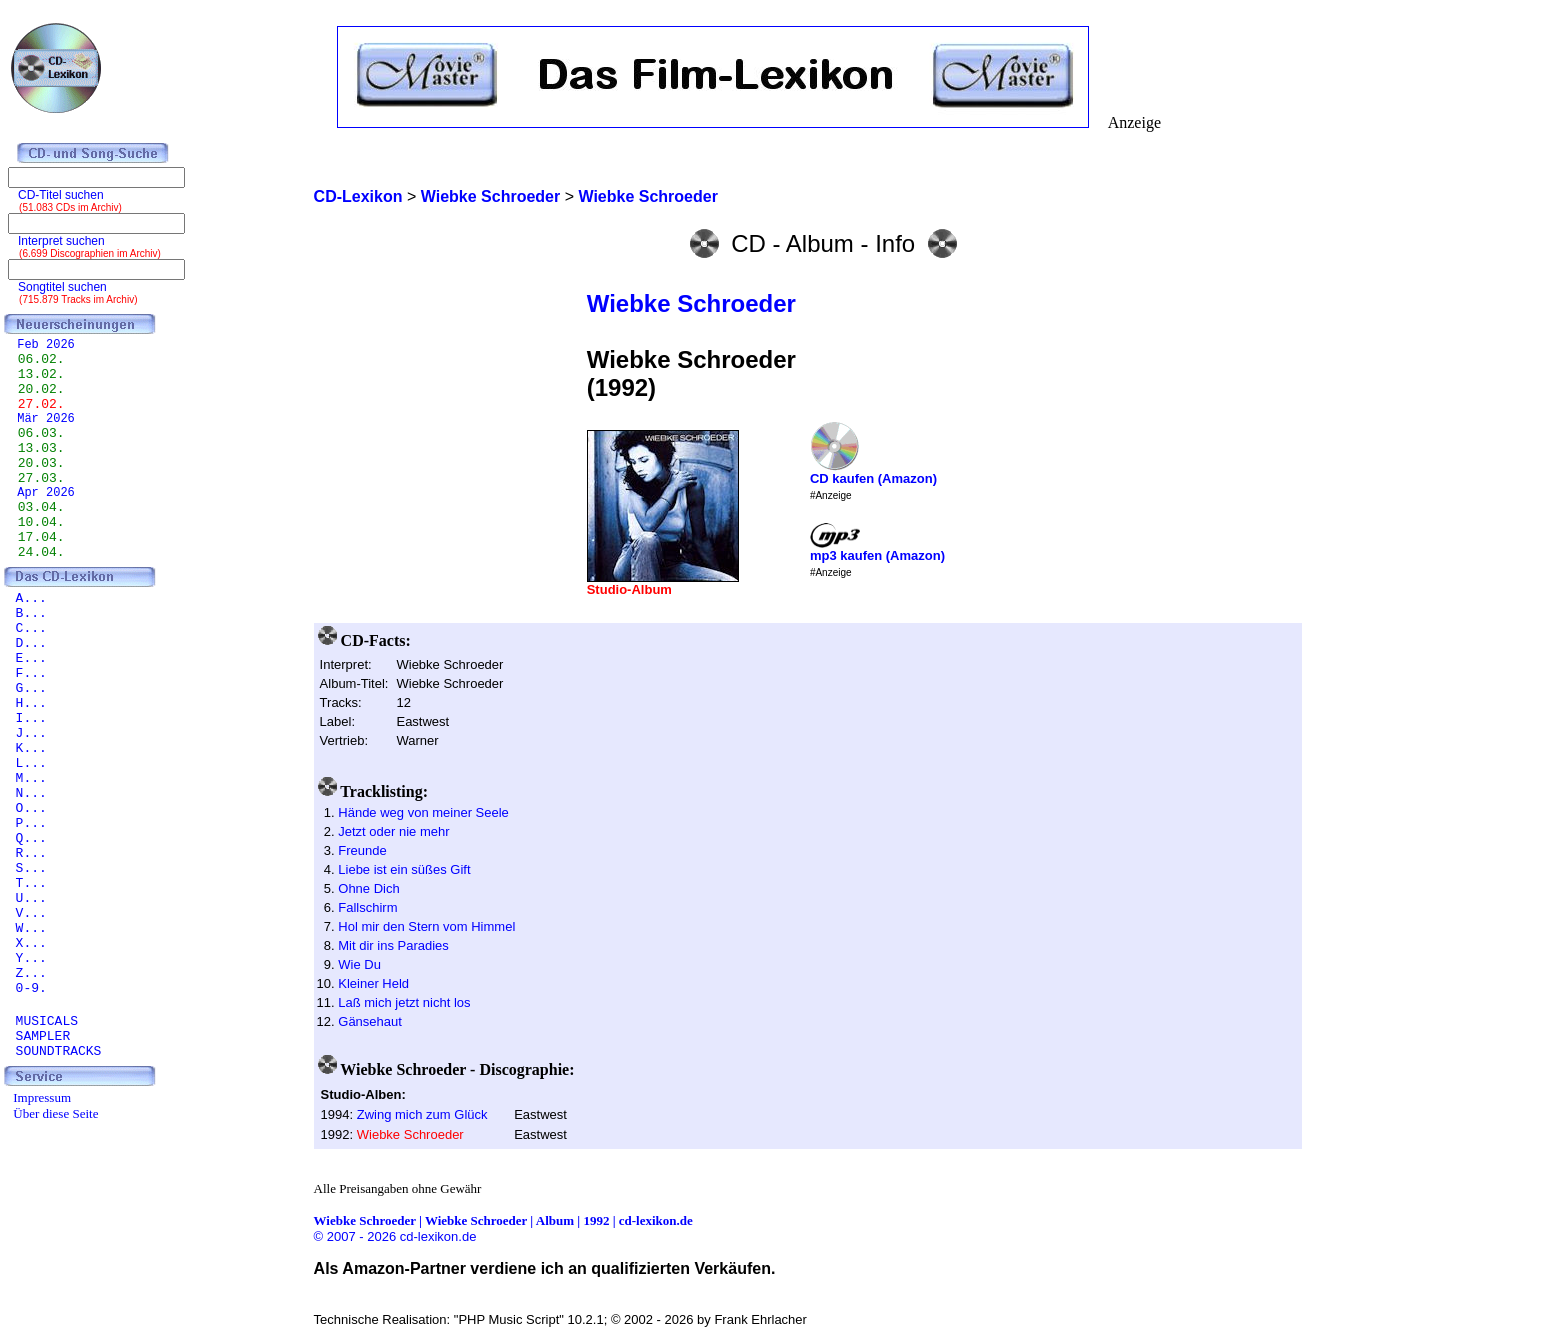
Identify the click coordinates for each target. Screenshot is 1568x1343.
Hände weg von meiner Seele (423, 812)
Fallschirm (367, 907)
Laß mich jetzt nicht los (404, 1002)
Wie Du (359, 964)
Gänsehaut (370, 1021)
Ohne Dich (368, 888)
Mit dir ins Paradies (393, 945)
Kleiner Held (373, 983)
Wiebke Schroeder (691, 303)
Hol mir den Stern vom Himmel (426, 926)
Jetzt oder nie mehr (393, 831)
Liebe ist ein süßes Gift (404, 869)
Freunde (362, 850)
